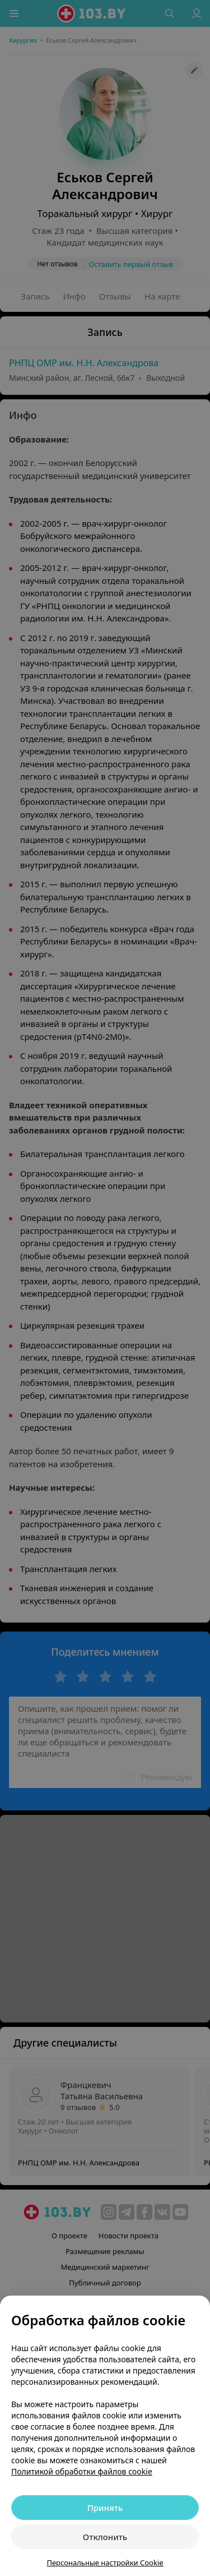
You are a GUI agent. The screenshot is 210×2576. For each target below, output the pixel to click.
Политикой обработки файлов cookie (81, 2471)
